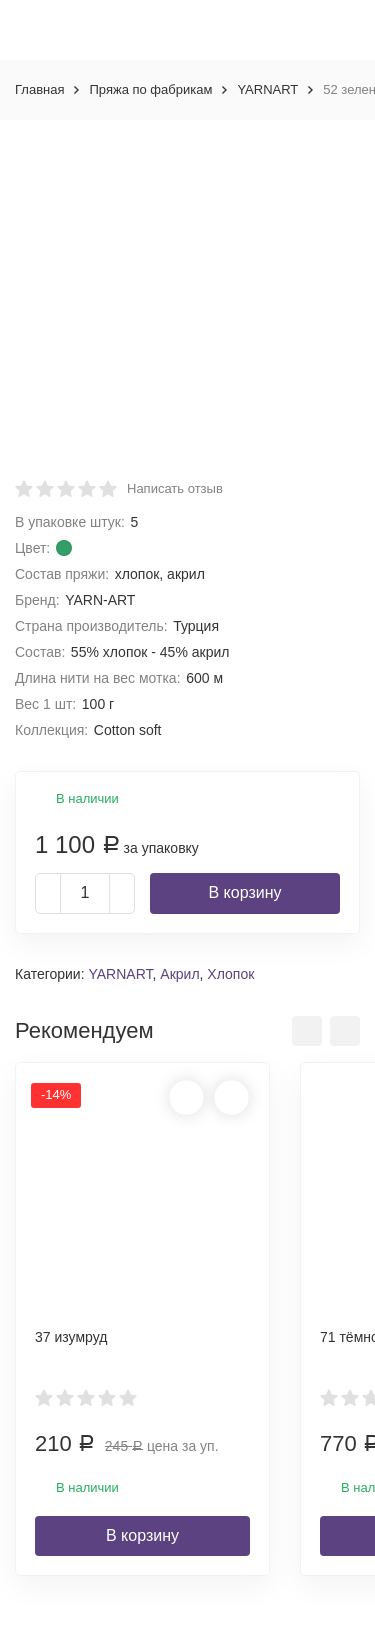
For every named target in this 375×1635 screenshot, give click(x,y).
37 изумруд (71, 1337)
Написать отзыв (175, 488)
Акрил (179, 974)
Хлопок (230, 974)
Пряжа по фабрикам (150, 89)
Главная (39, 89)
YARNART (267, 89)
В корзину (244, 892)
